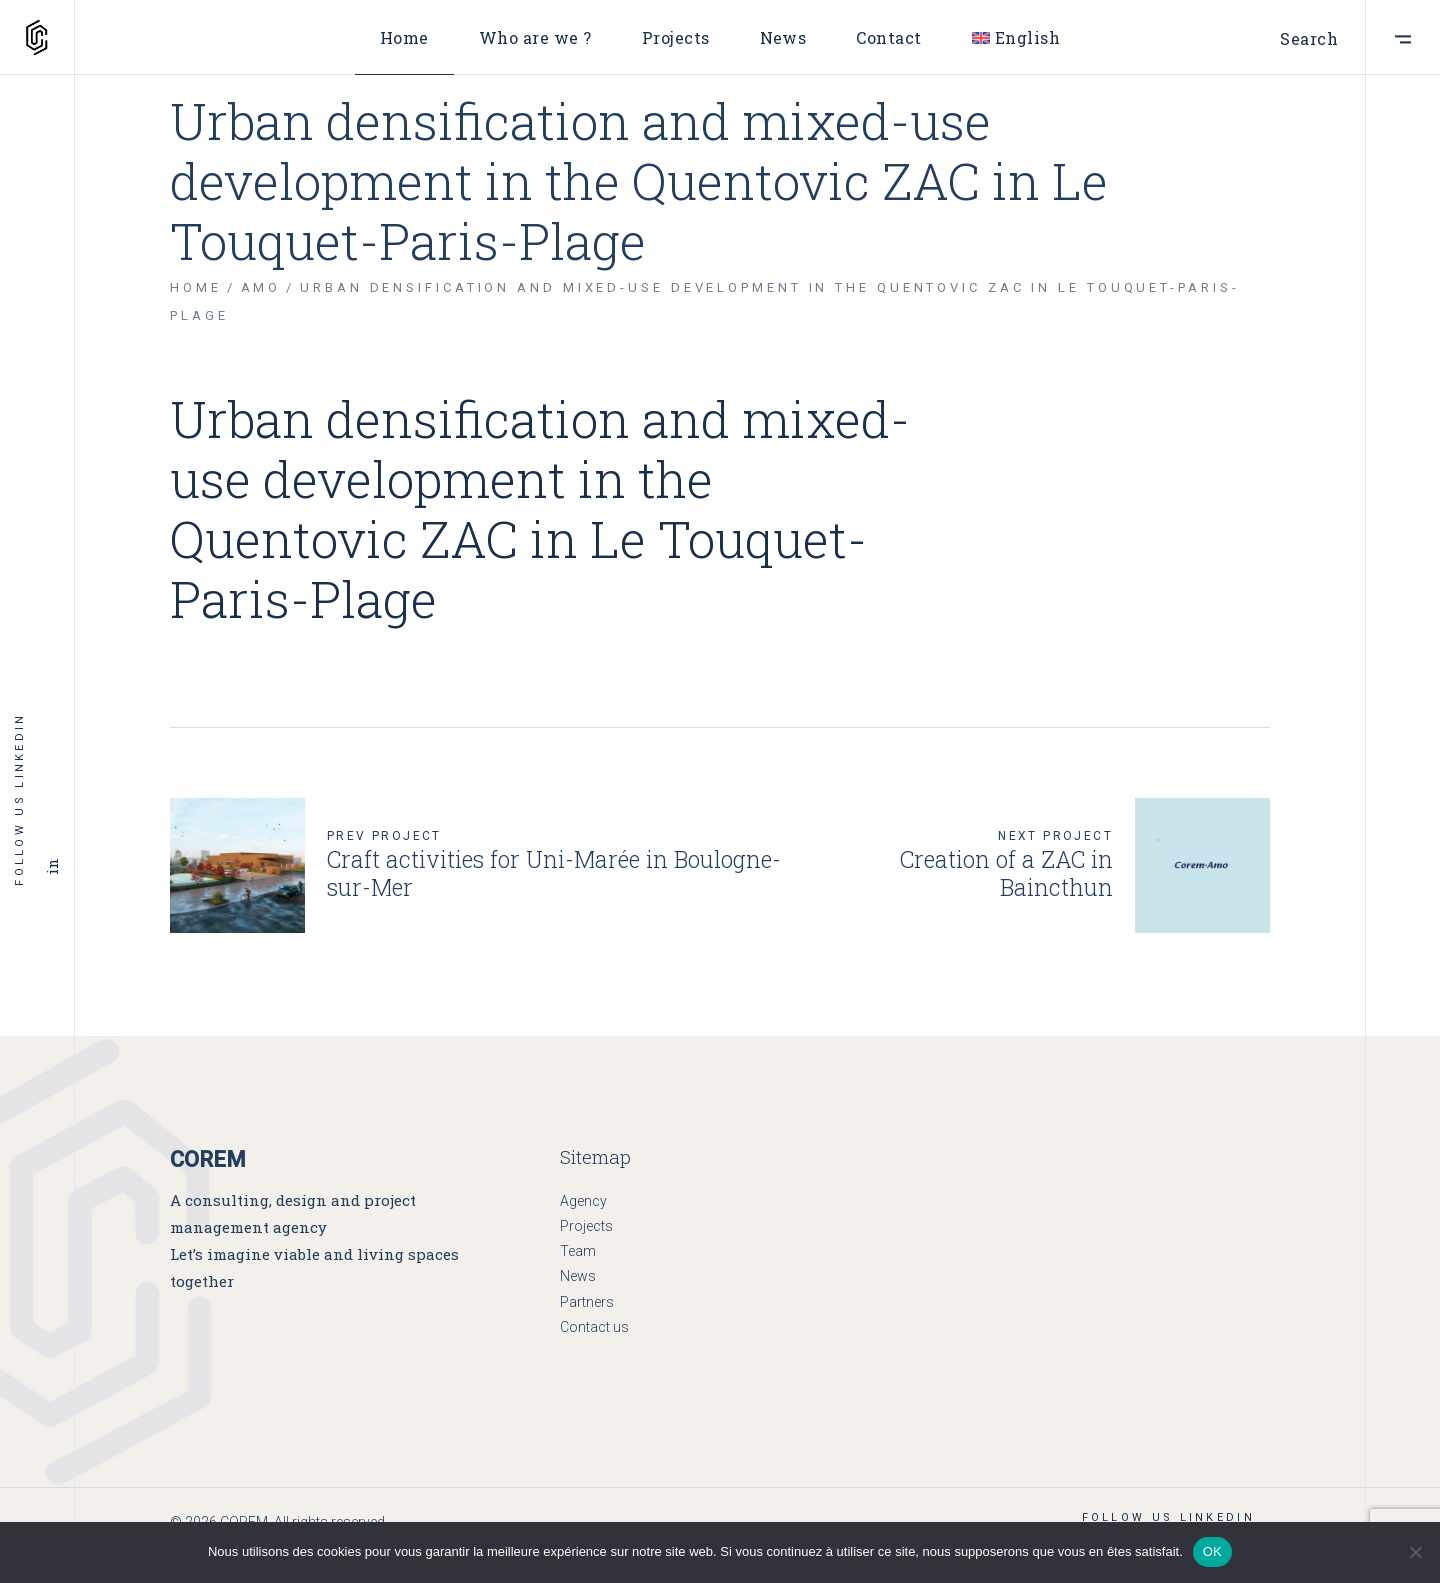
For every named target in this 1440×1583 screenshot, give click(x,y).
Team (578, 1251)
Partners (587, 1302)
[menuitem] (1016, 37)
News (578, 1276)
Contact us (594, 1327)
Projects (586, 1226)
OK (1212, 1551)
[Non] (1415, 1552)
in (52, 867)
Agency (583, 1201)
